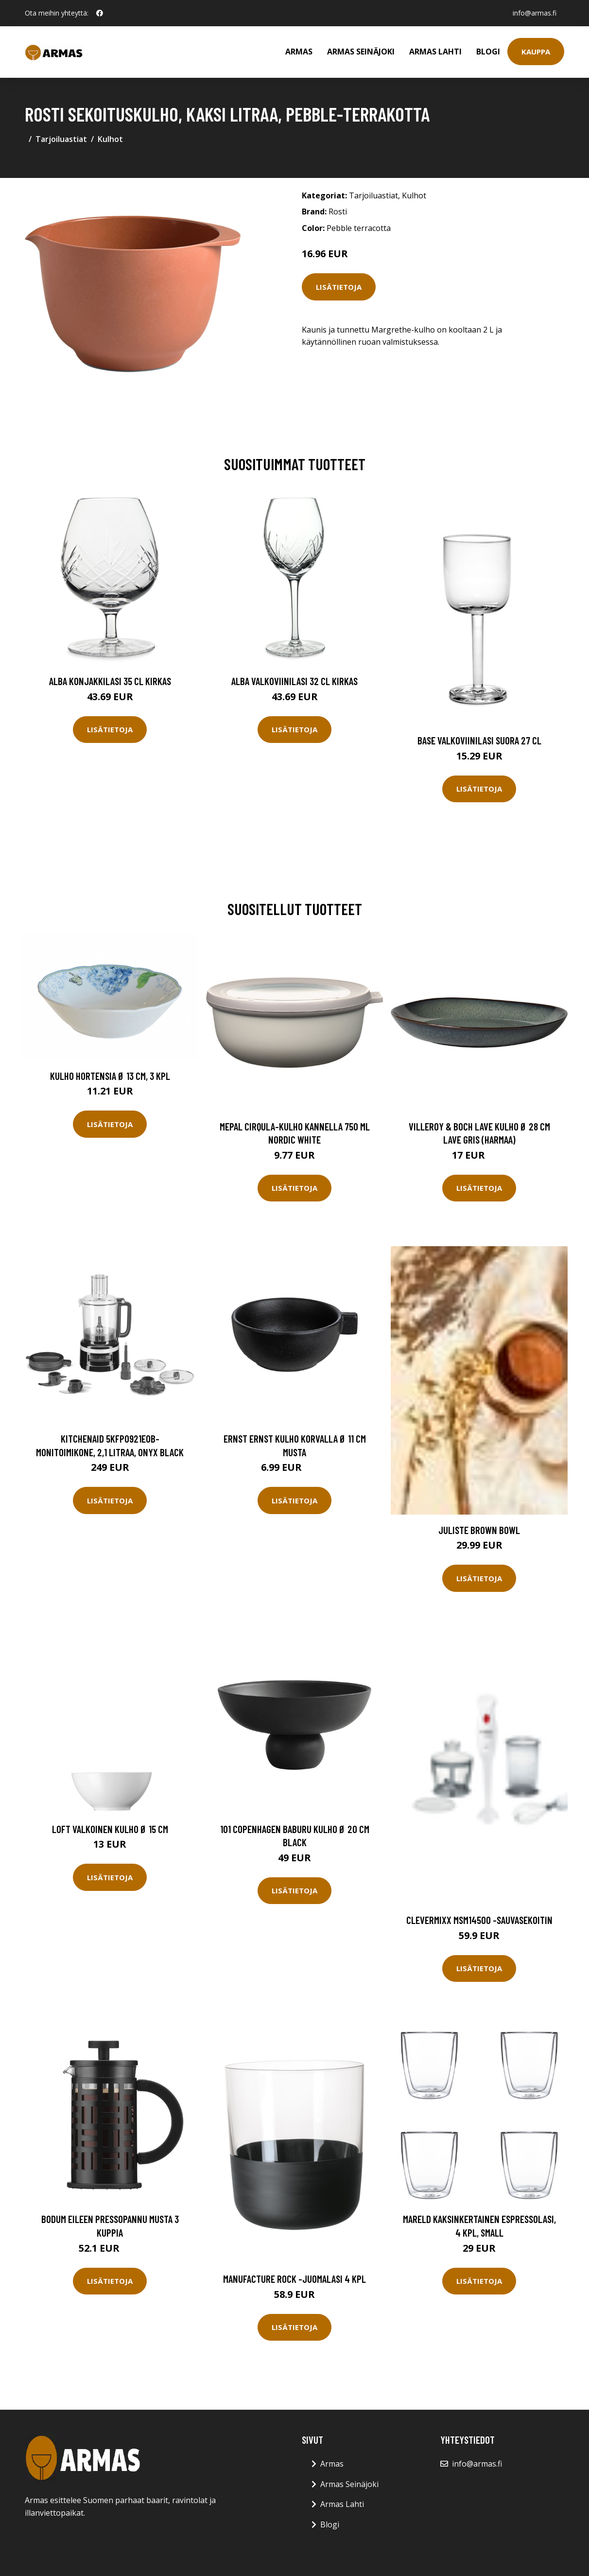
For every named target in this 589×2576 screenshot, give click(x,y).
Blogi (488, 51)
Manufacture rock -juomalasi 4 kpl (294, 2279)
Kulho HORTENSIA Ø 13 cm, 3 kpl (110, 1076)
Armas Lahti (435, 51)
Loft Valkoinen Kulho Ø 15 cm (110, 1829)
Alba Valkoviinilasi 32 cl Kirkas (294, 681)
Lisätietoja (339, 287)
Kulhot (110, 139)
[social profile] (99, 13)
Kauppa (535, 51)
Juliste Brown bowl (479, 1530)
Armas (298, 51)
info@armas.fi (534, 13)
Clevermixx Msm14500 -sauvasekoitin (479, 1920)
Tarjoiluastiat (61, 139)
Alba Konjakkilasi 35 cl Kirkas (110, 681)
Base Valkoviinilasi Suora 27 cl (479, 740)
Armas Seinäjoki (361, 51)
